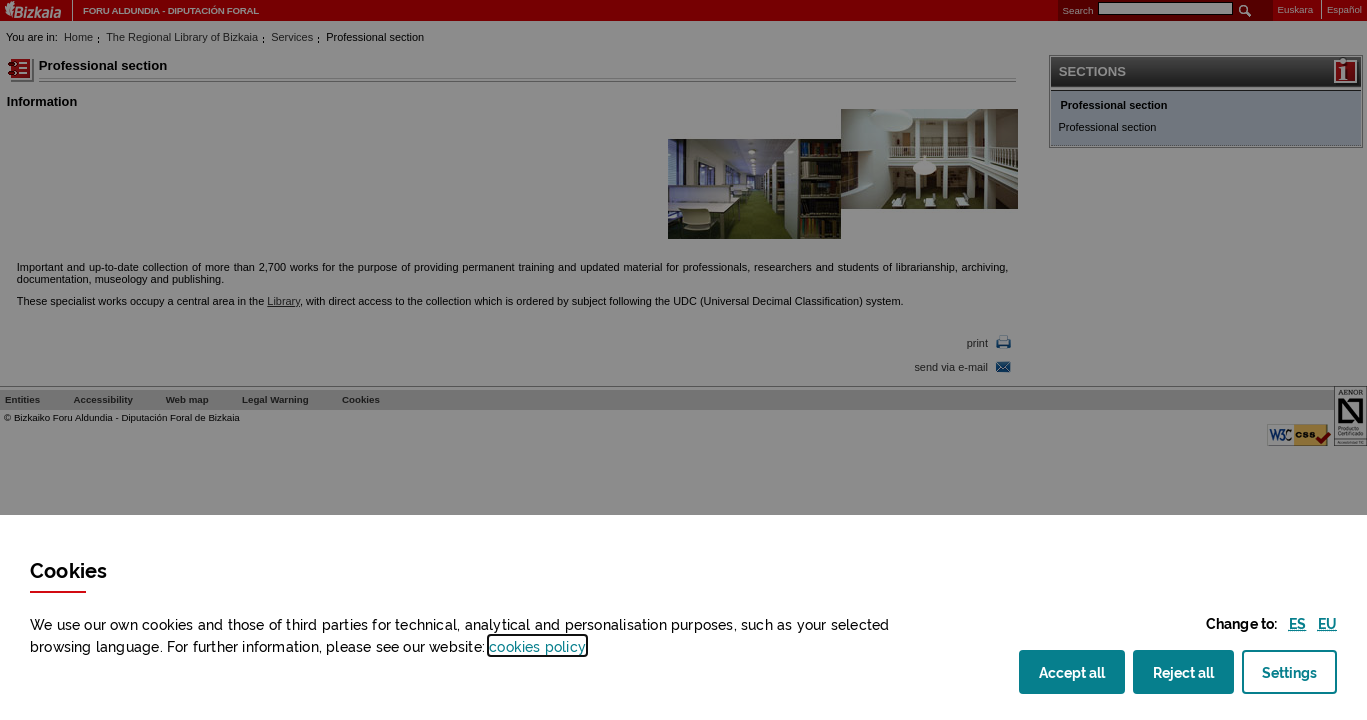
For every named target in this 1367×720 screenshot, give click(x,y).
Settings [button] (1289, 677)
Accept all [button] (1082, 671)
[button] (1297, 622)
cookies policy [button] (537, 645)
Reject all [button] (1193, 671)
